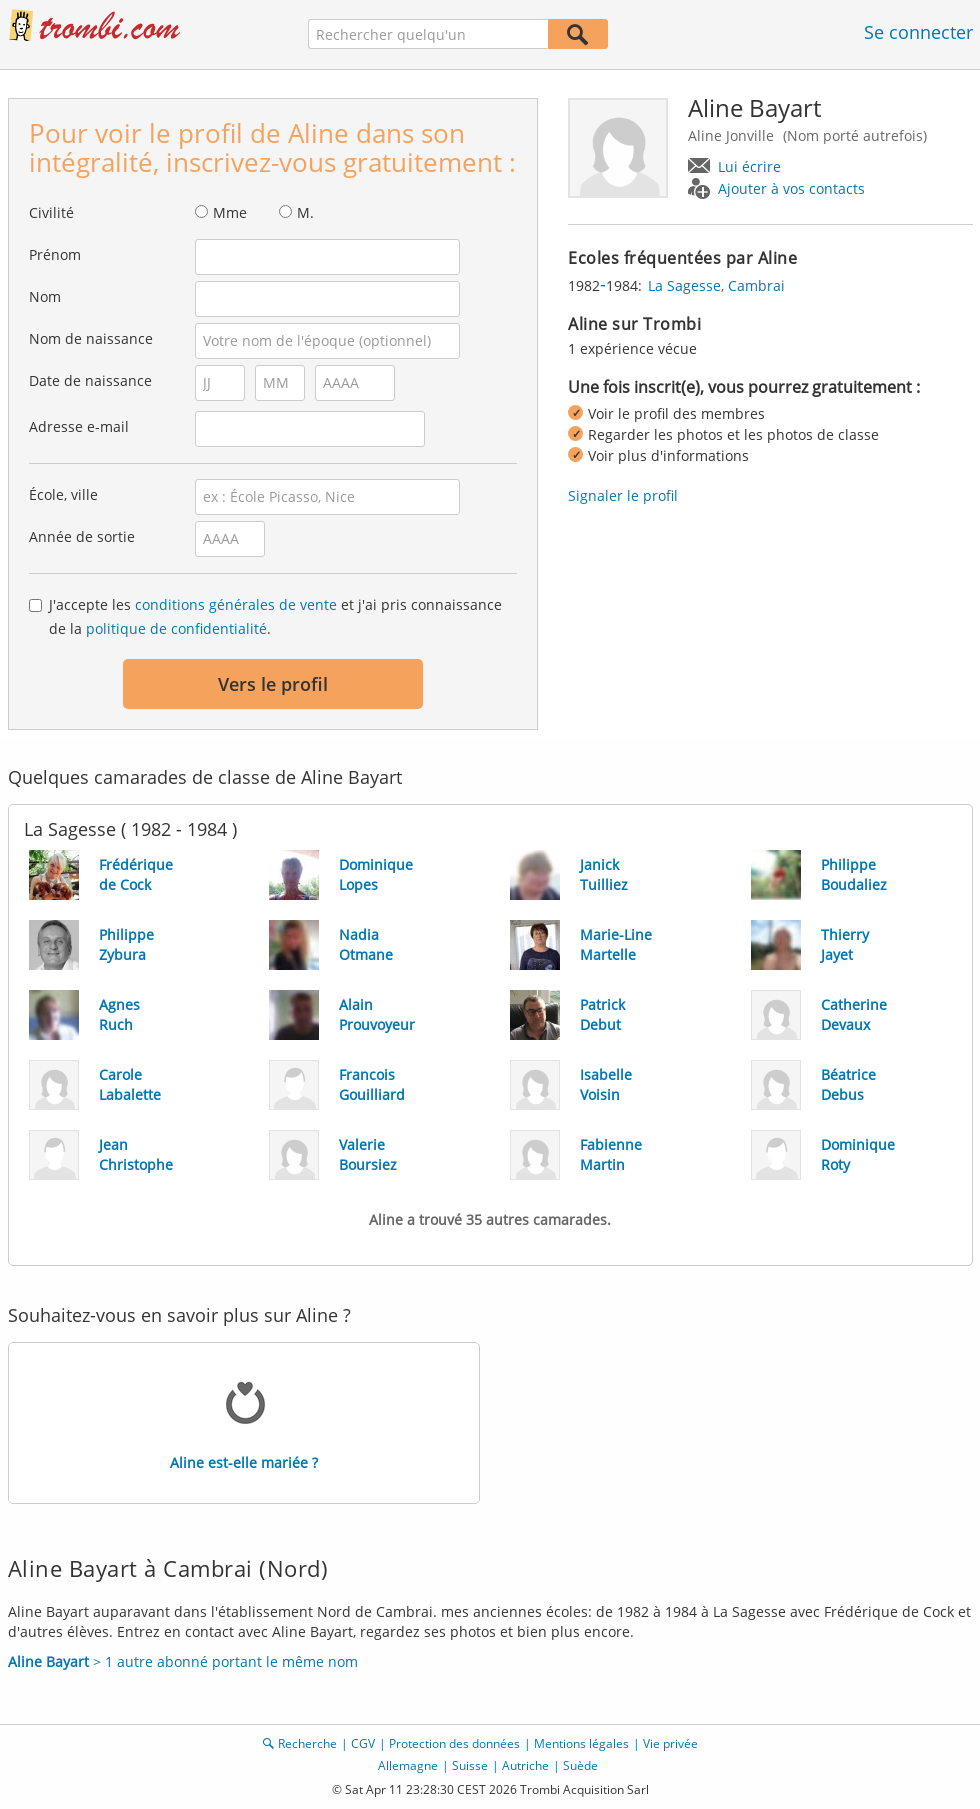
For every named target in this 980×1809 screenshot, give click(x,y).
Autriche (525, 1765)
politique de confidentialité (176, 628)
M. (305, 212)
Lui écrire (749, 166)
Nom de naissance (91, 338)
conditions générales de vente (236, 604)
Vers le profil (273, 684)
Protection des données (454, 1743)
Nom (45, 296)
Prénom (55, 254)
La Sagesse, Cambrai (716, 285)
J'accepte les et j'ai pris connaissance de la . (275, 616)
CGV (363, 1743)
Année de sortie (82, 536)
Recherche (307, 1743)
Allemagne (408, 1765)
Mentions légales (581, 1743)
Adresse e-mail (79, 426)
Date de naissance (90, 380)
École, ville (63, 494)
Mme (230, 212)
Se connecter (918, 32)
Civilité (51, 212)
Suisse (470, 1765)
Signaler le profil (623, 495)
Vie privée (670, 1743)
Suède (580, 1765)
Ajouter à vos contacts (791, 188)
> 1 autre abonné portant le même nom (183, 1661)
